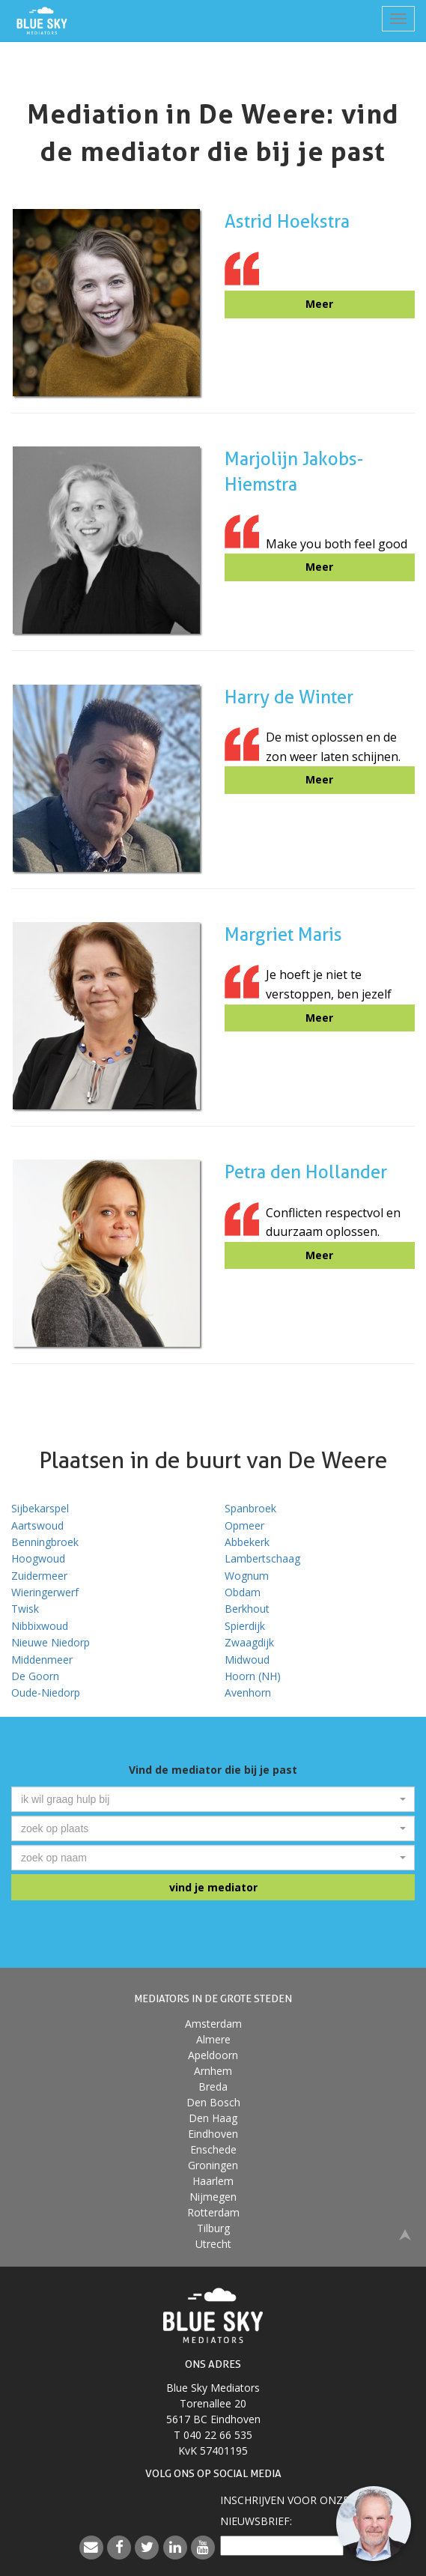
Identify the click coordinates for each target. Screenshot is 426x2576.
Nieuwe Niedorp (50, 1642)
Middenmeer (42, 1659)
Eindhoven (213, 2134)
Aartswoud (37, 1525)
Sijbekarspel (40, 1508)
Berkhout (247, 1608)
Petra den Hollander (306, 1172)
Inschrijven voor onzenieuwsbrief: (284, 2510)
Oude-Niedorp (45, 1692)
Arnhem (213, 2071)
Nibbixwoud (39, 1626)
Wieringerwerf (45, 1592)
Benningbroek (45, 1542)
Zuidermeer (39, 1576)
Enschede (213, 2149)
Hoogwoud (38, 1558)
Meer (319, 304)
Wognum (247, 1576)
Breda (213, 2086)
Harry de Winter (289, 697)
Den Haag (213, 2118)
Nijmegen (213, 2196)
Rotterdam (213, 2212)
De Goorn (35, 1676)
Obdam (243, 1592)
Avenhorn (248, 1692)
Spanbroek (250, 1508)
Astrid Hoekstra (287, 221)
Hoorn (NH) (253, 1676)
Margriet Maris (283, 934)
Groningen (213, 2165)
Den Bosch (213, 2102)
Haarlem (213, 2181)
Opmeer (244, 1525)
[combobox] (213, 1799)
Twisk (25, 1608)
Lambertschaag (262, 1558)
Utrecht (213, 2244)
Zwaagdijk (249, 1642)
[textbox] (208, 1799)
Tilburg (213, 2228)
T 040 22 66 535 (213, 2435)
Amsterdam (213, 2023)
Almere (213, 2039)
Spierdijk (245, 1626)
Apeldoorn (213, 2055)
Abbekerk (247, 1542)
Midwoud (247, 1659)
